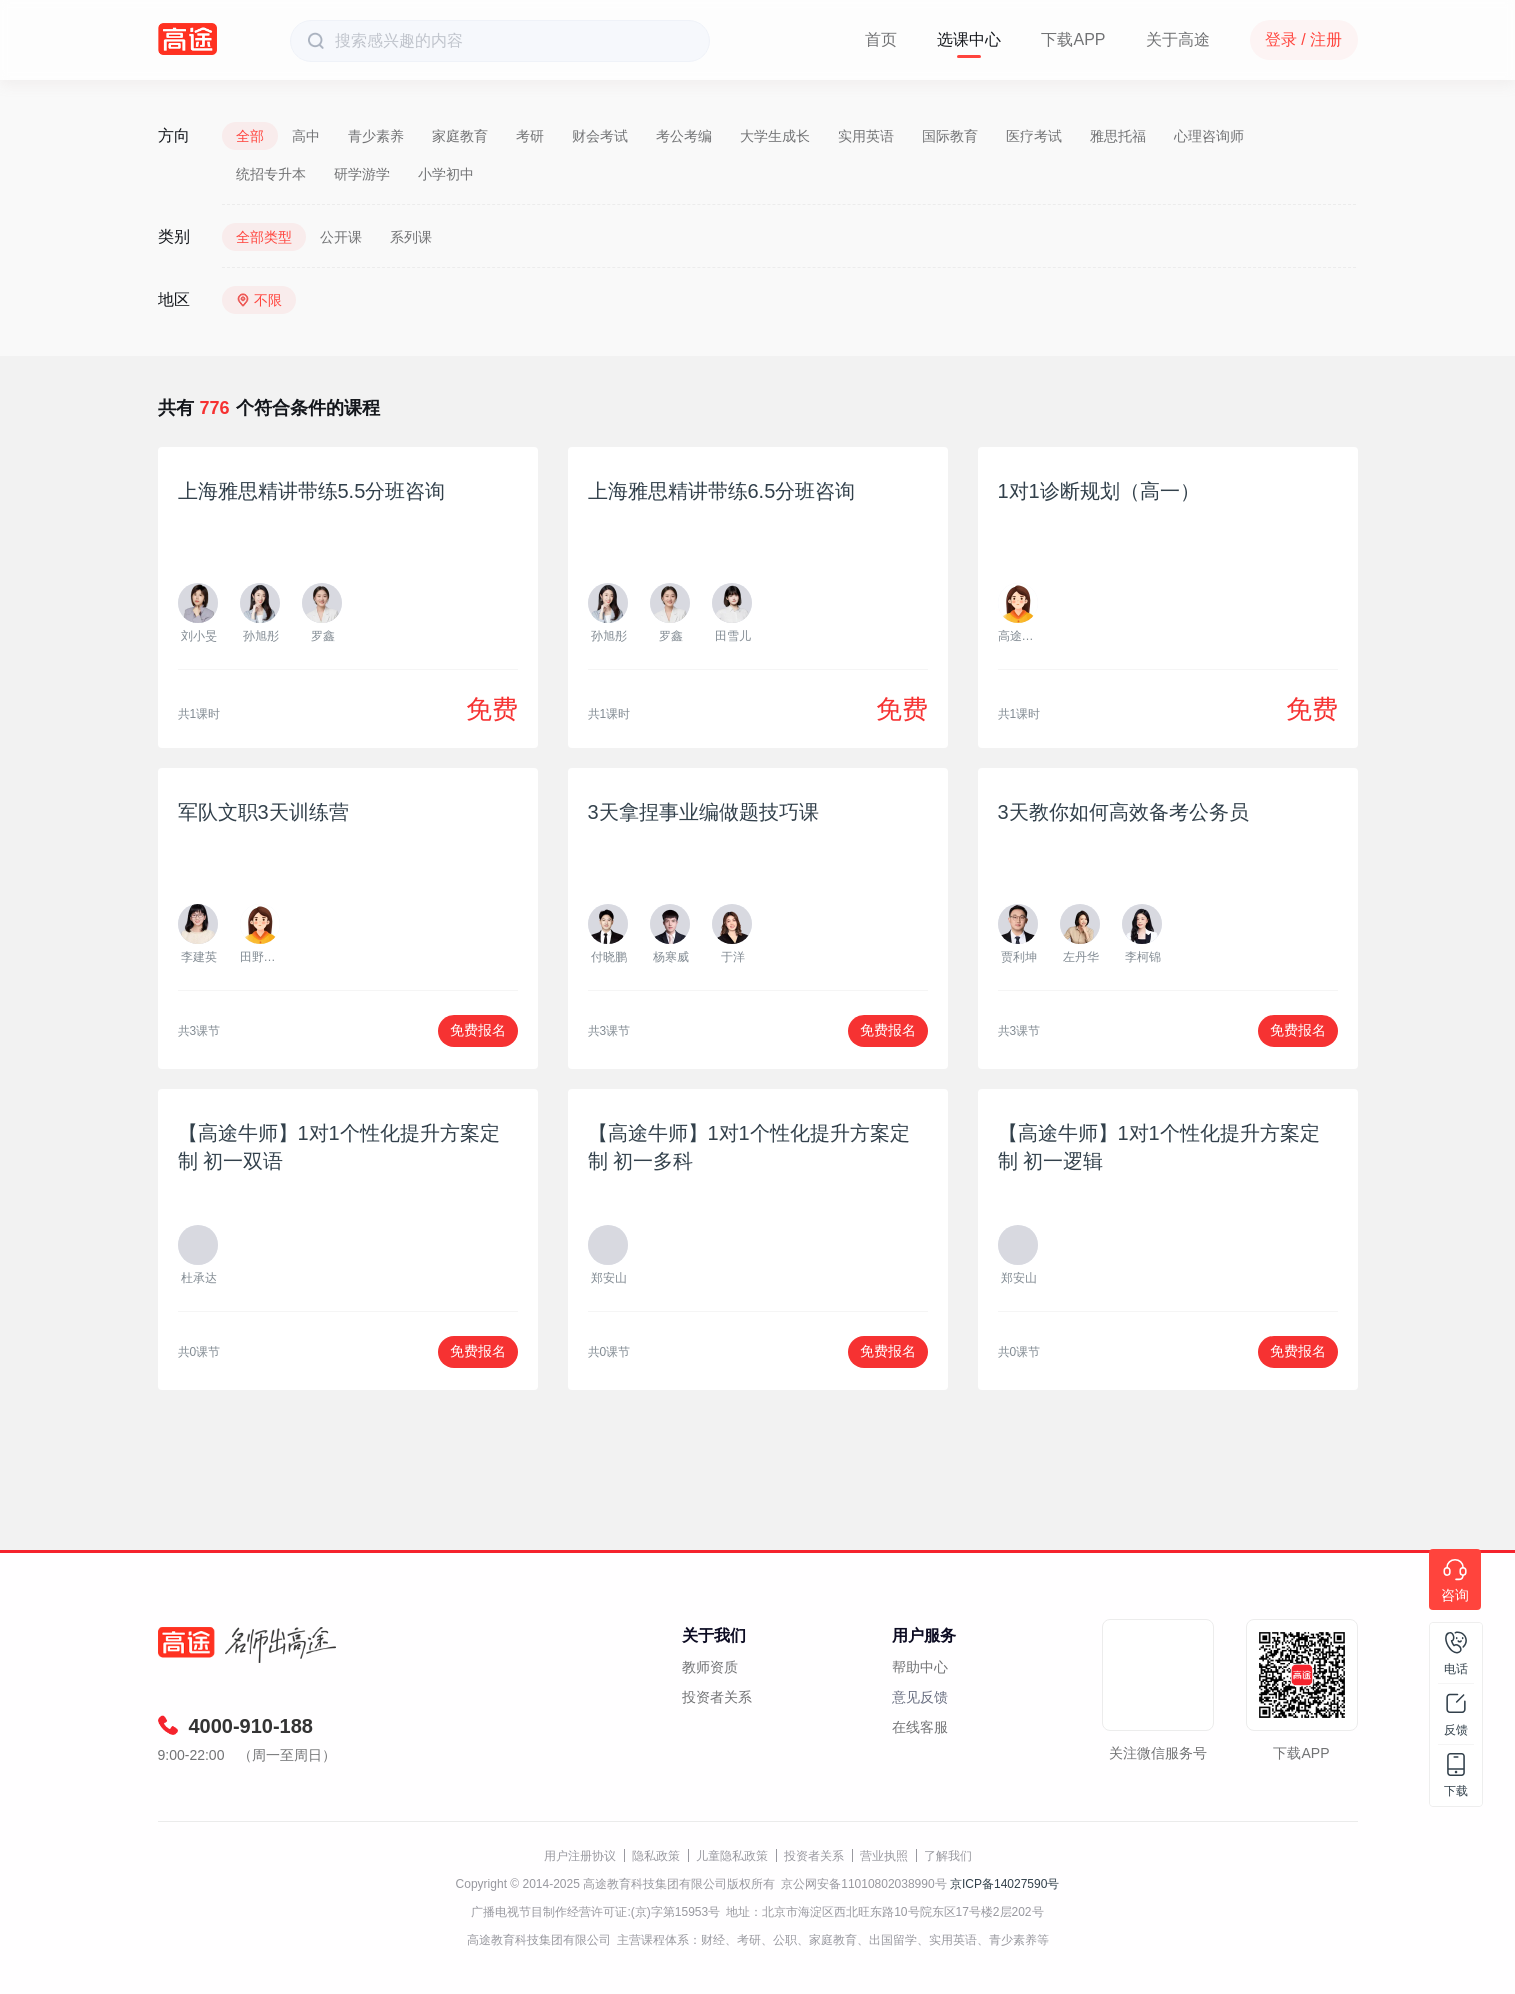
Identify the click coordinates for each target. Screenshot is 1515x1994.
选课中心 (969, 39)
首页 (881, 39)
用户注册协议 (580, 1856)
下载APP (1073, 39)
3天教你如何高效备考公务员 (1123, 812)
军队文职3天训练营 (263, 812)
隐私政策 (656, 1856)
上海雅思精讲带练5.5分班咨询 (312, 491)
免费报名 (478, 1030)
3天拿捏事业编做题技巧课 (703, 812)
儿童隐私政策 (732, 1856)
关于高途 (1178, 39)
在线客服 (920, 1727)
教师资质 (710, 1667)
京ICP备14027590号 (1004, 1884)
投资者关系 (717, 1697)
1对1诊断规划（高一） (1099, 491)
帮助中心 (920, 1667)
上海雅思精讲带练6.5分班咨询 (722, 491)
